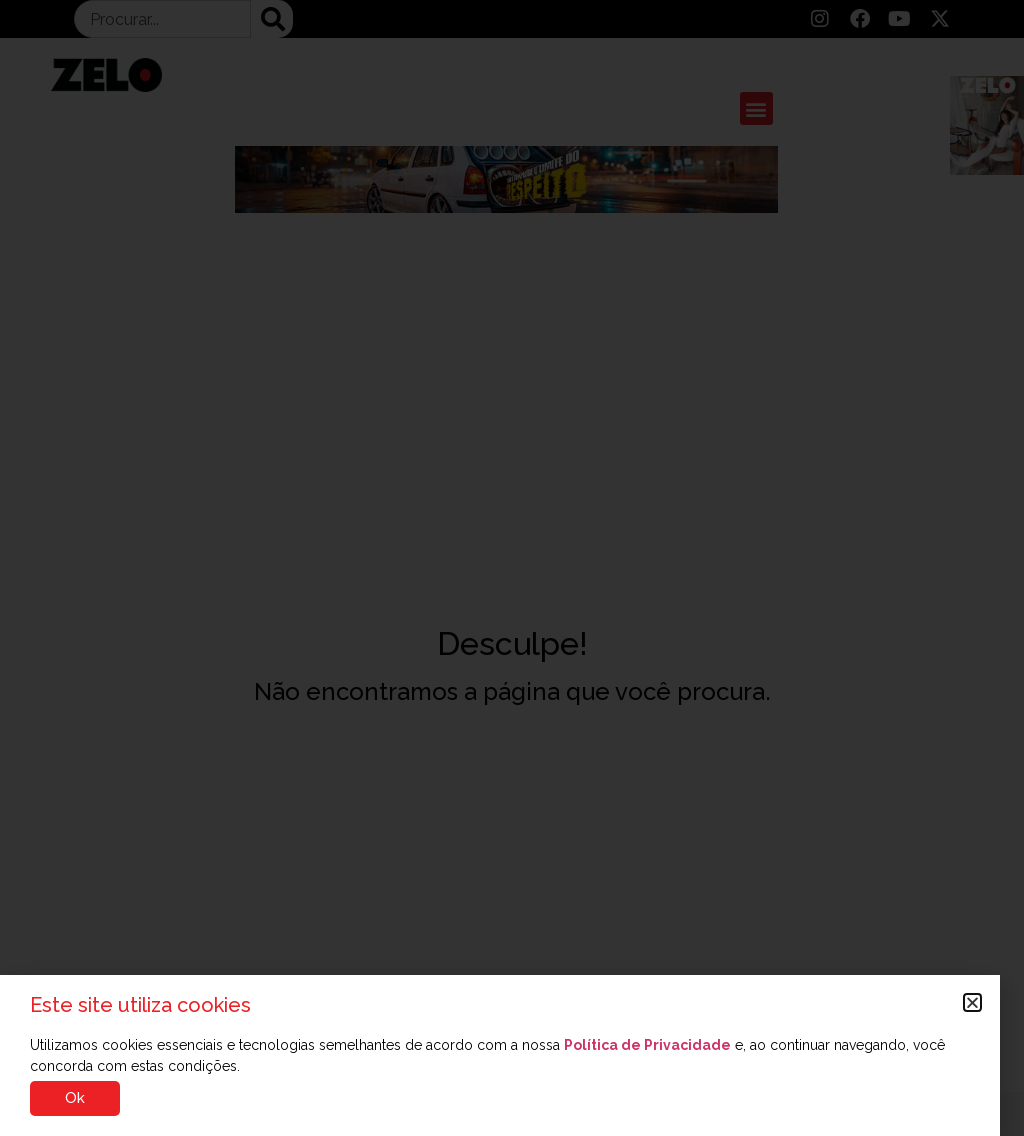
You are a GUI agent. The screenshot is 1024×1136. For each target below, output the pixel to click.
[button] (972, 1002)
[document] (512, 568)
